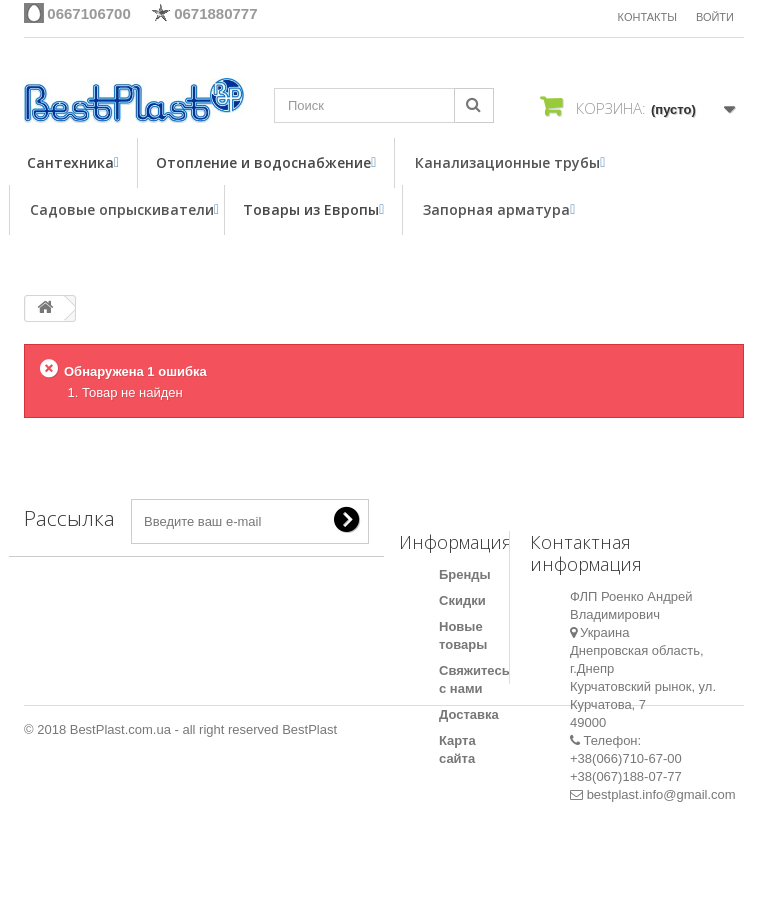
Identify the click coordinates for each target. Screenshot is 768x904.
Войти (715, 17)
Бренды (465, 574)
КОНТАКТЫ (647, 17)
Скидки (462, 600)
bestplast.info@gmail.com (661, 794)
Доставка (469, 714)
